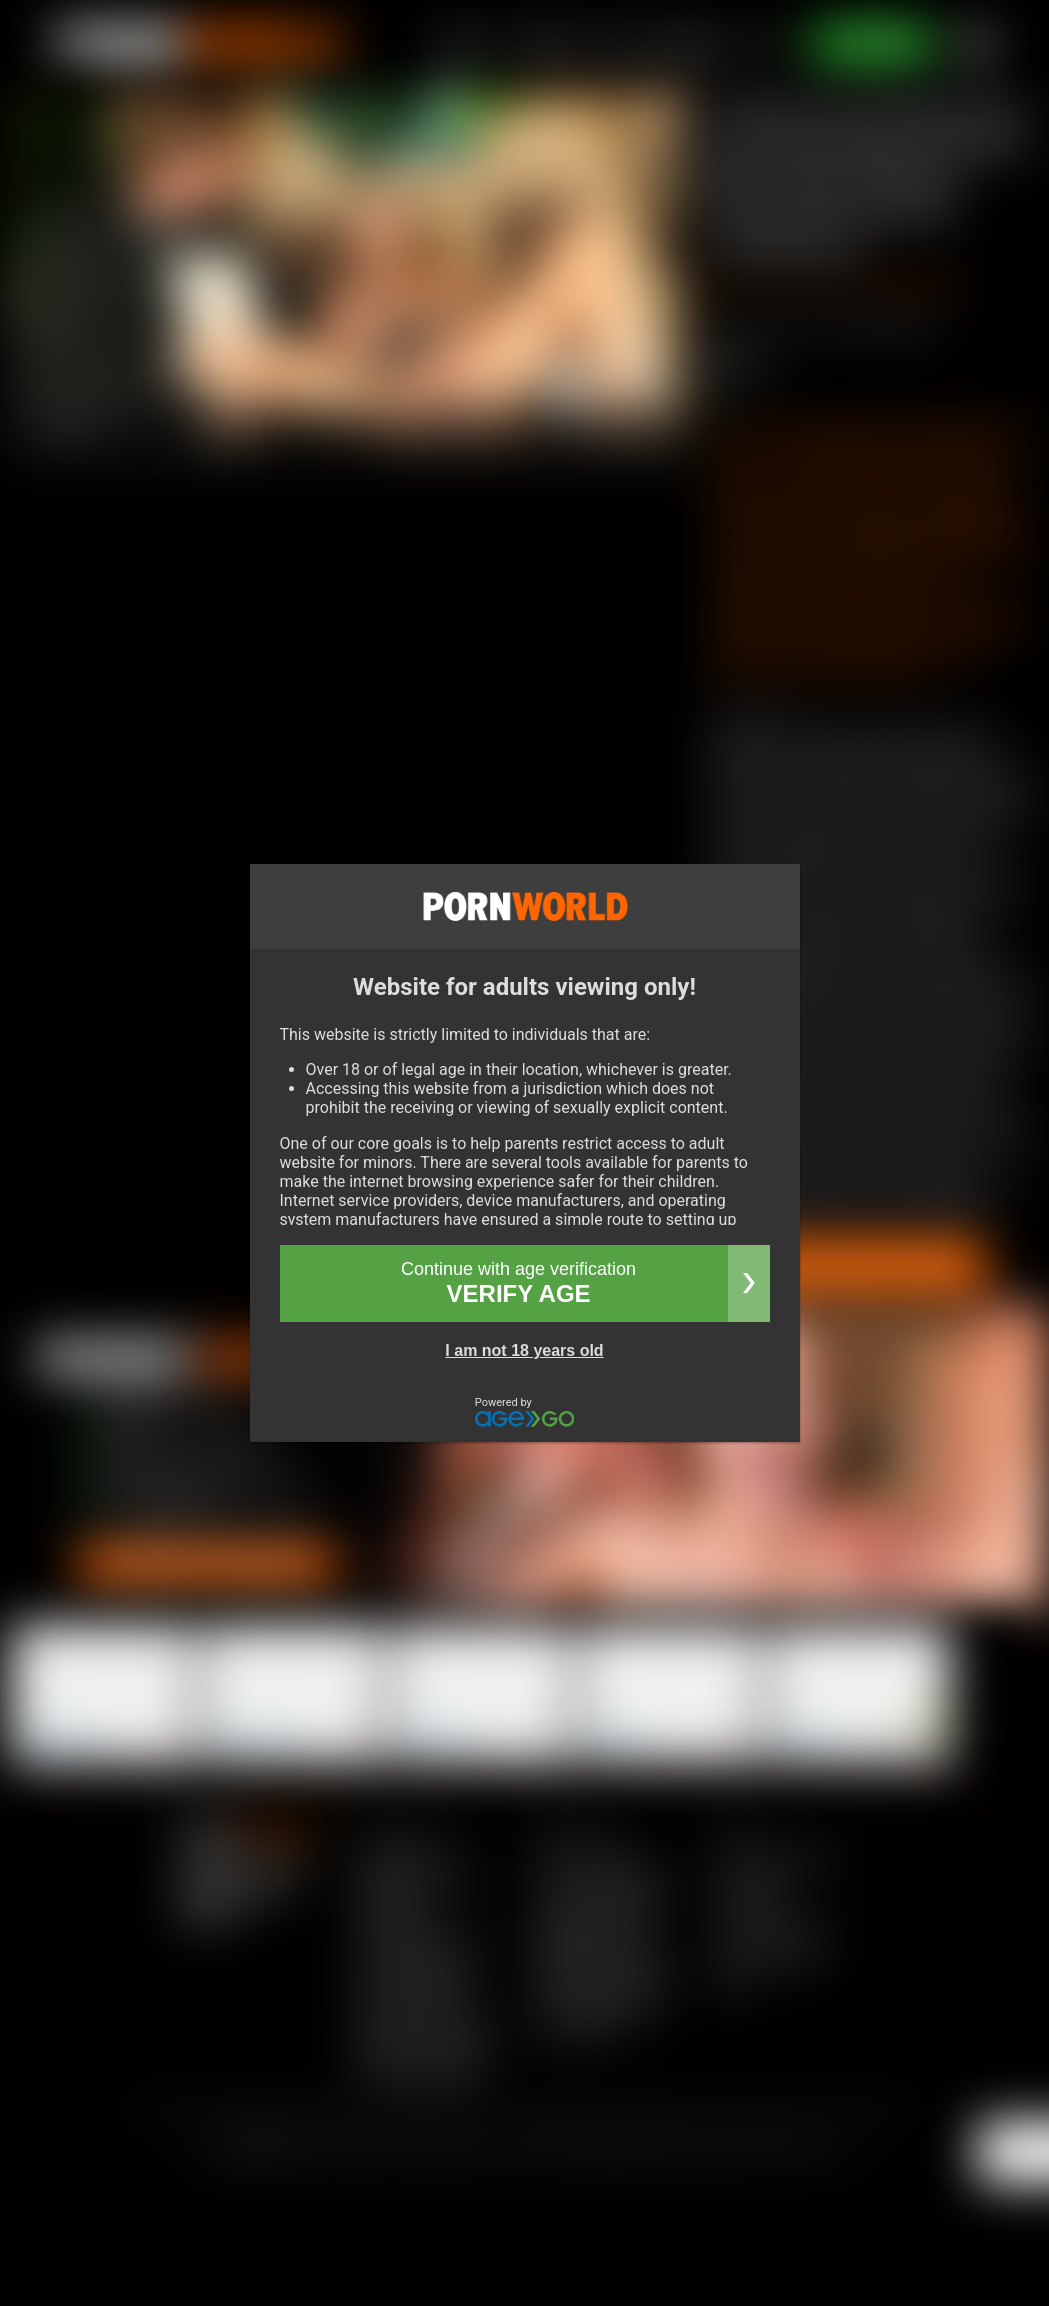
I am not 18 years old (524, 1350)
